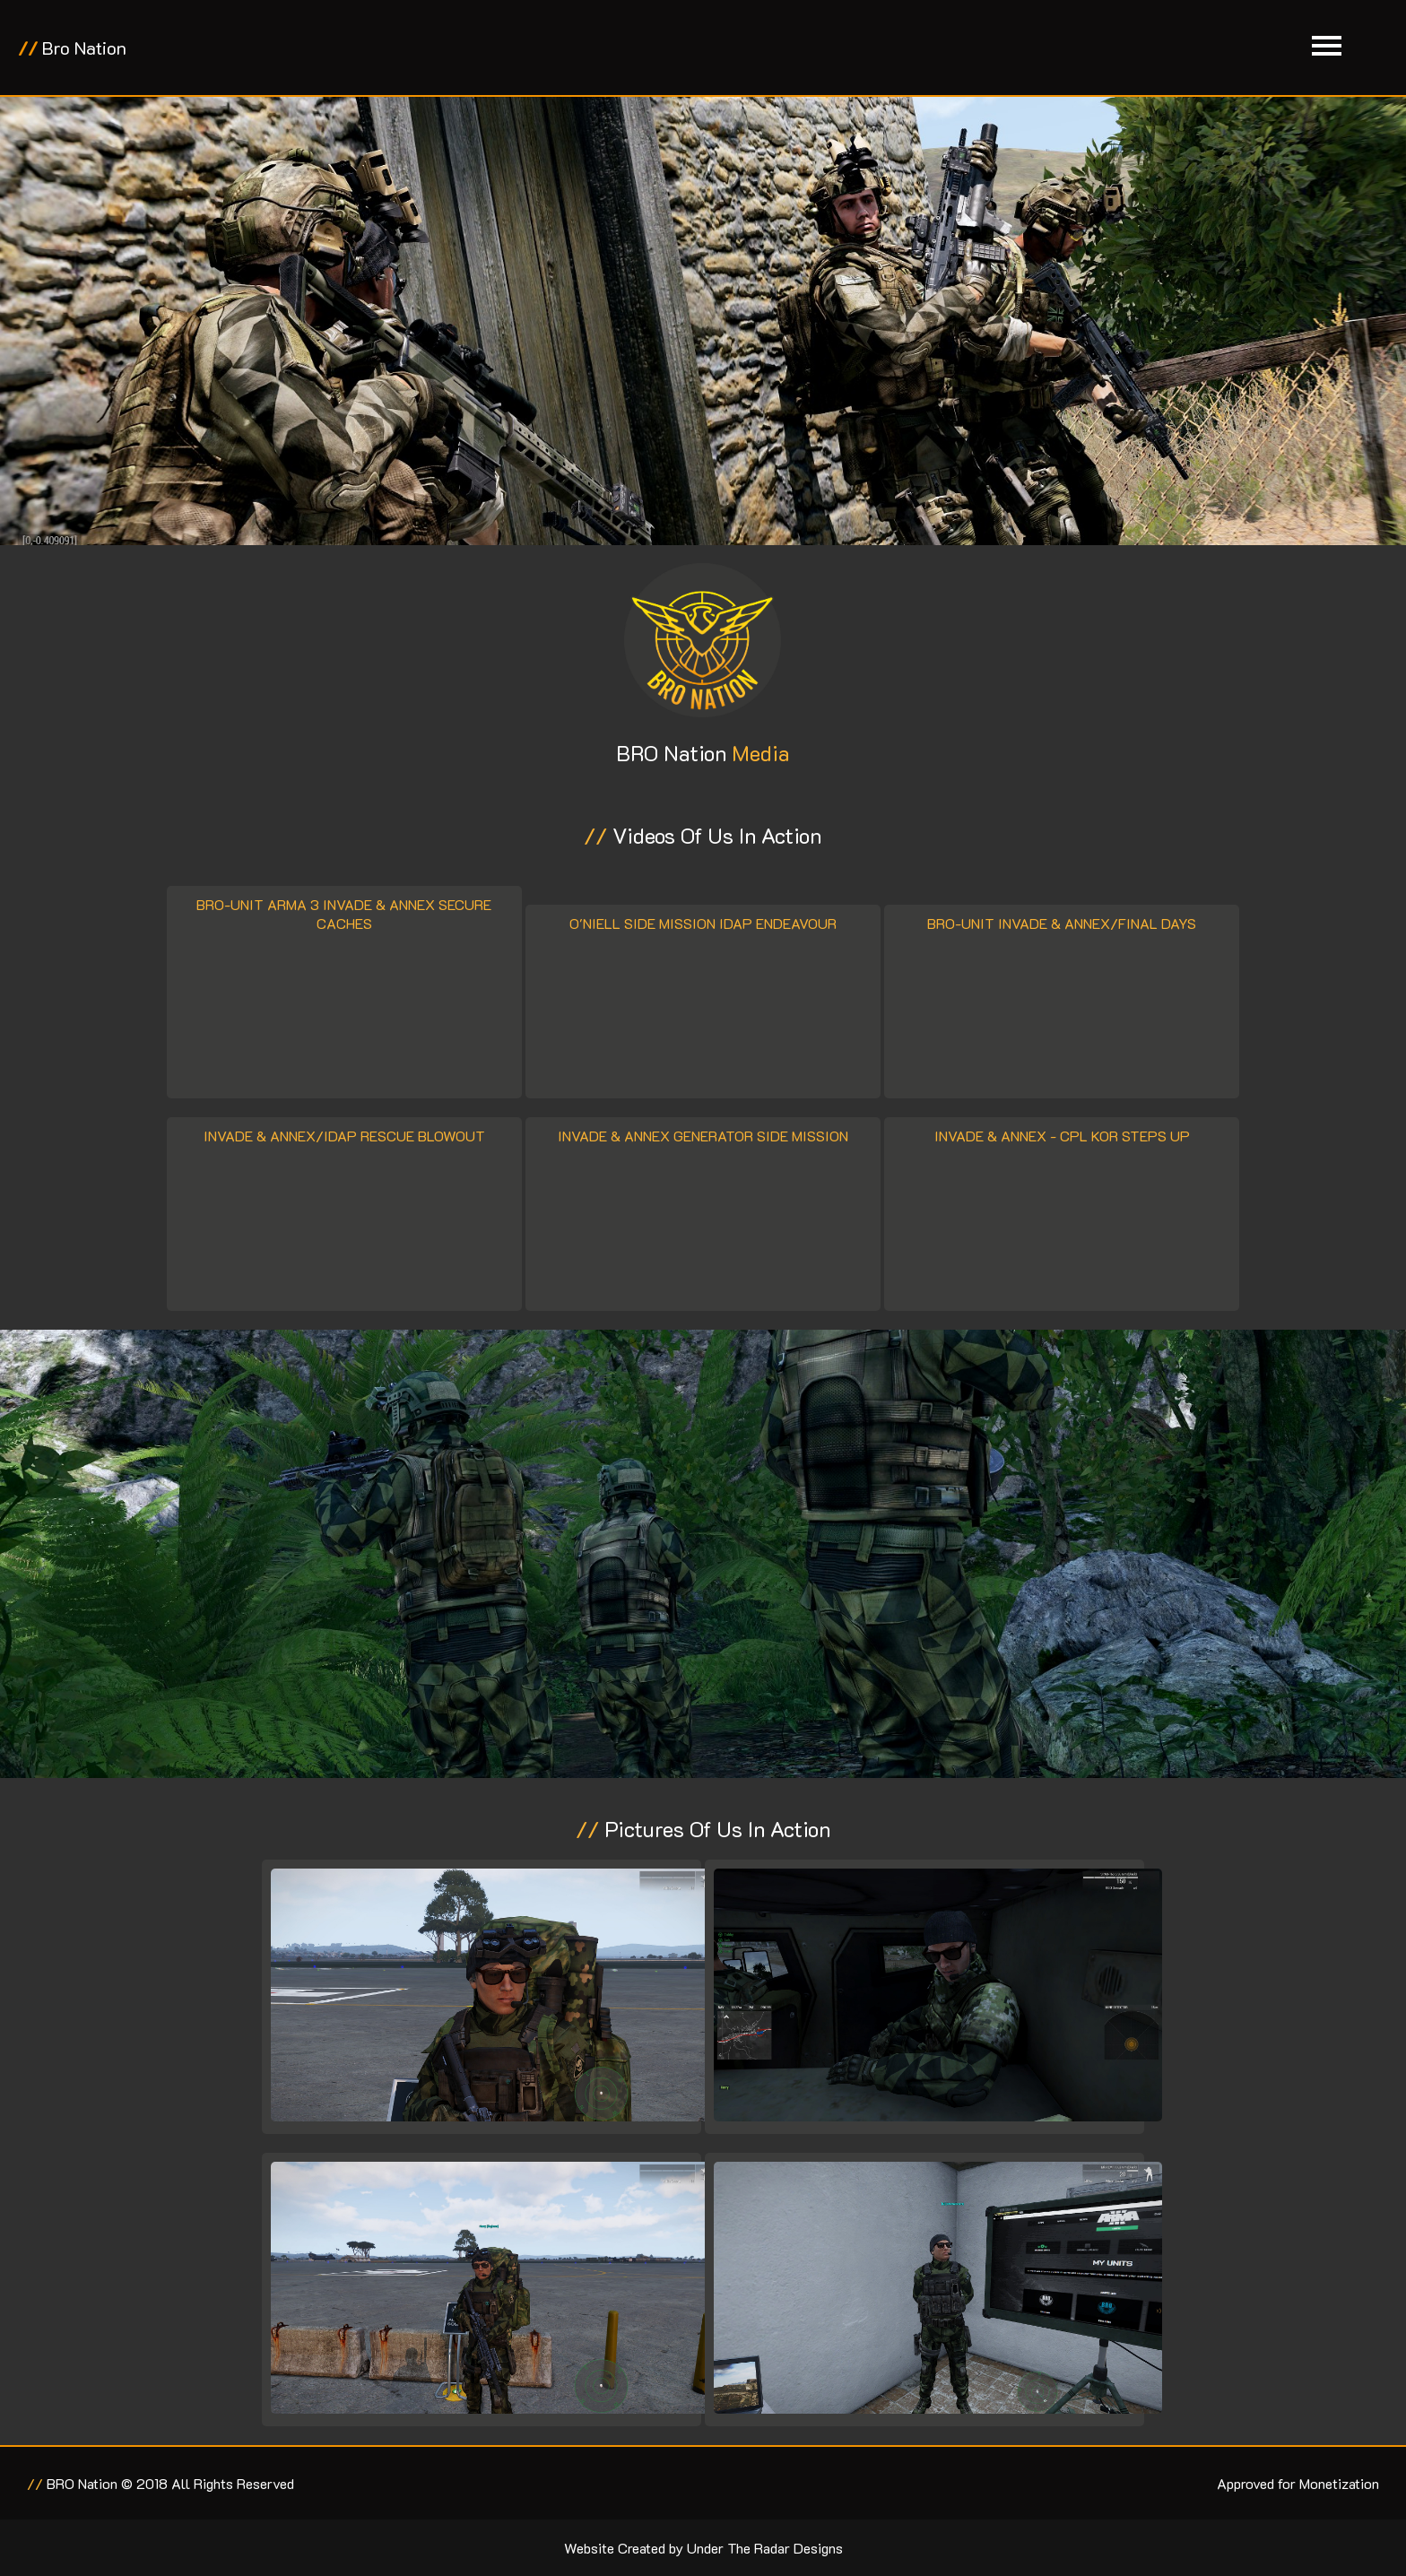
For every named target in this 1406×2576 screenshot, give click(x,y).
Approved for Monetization (1298, 2483)
